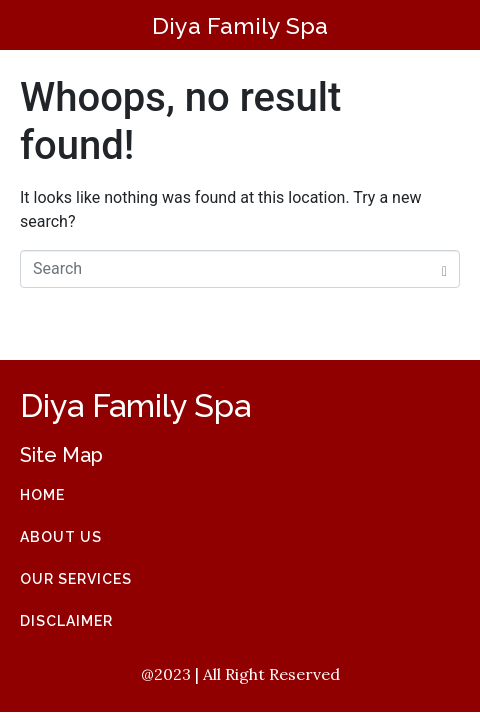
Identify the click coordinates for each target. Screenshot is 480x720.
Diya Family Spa (240, 25)
